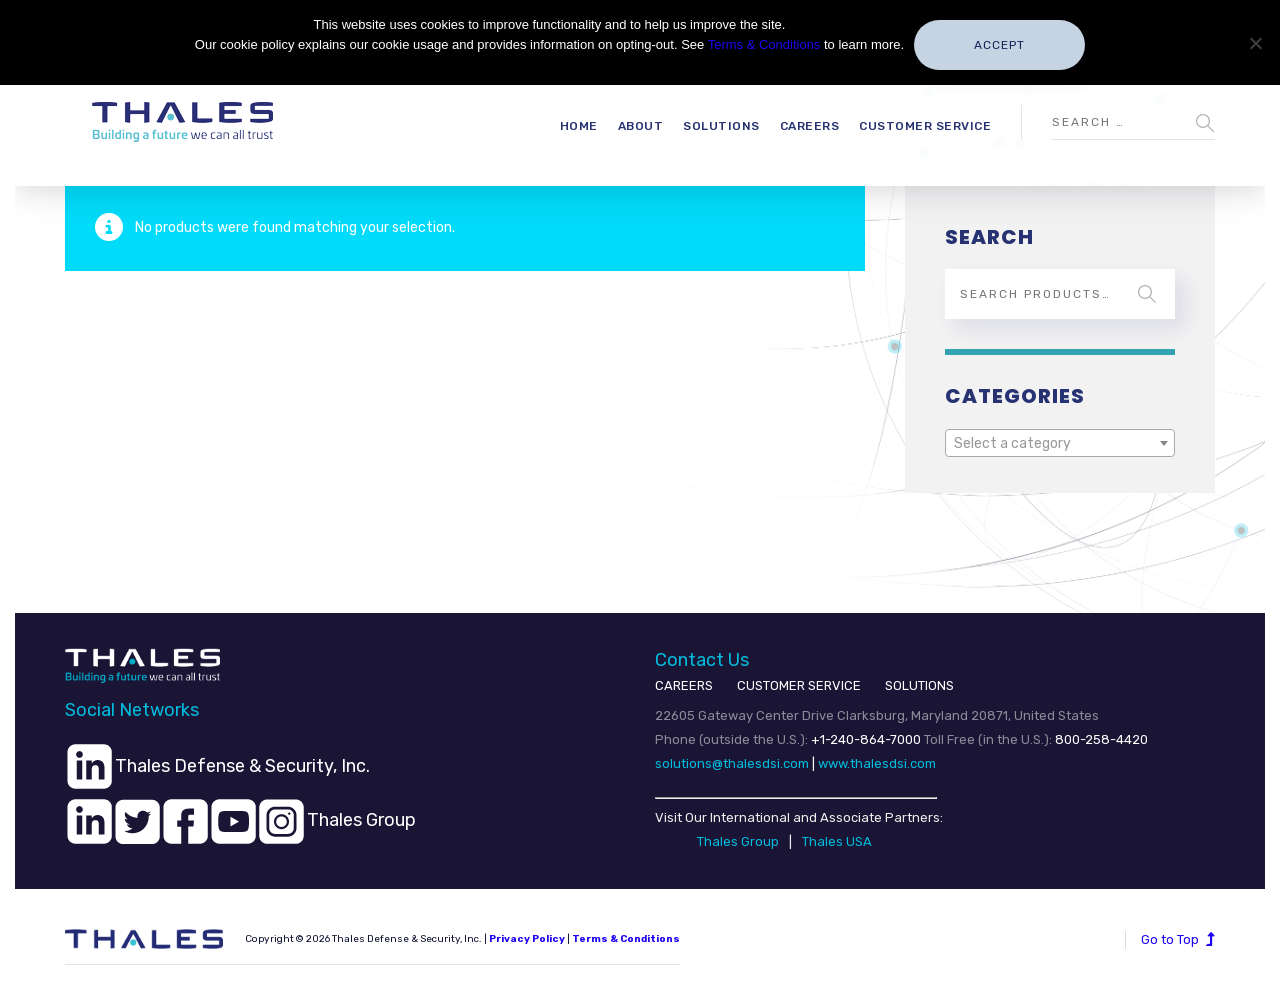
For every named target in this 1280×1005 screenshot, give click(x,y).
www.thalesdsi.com (877, 763)
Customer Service (925, 126)
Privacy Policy (527, 939)
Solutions (721, 126)
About (641, 126)
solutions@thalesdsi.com (732, 763)
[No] (1255, 43)
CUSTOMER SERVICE (799, 685)
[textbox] (1060, 444)
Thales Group (738, 841)
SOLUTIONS (919, 685)
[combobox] (1060, 443)
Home (579, 126)
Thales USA (837, 841)
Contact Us (702, 660)
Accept (999, 45)
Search (1147, 294)
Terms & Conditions (626, 939)
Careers (810, 126)
